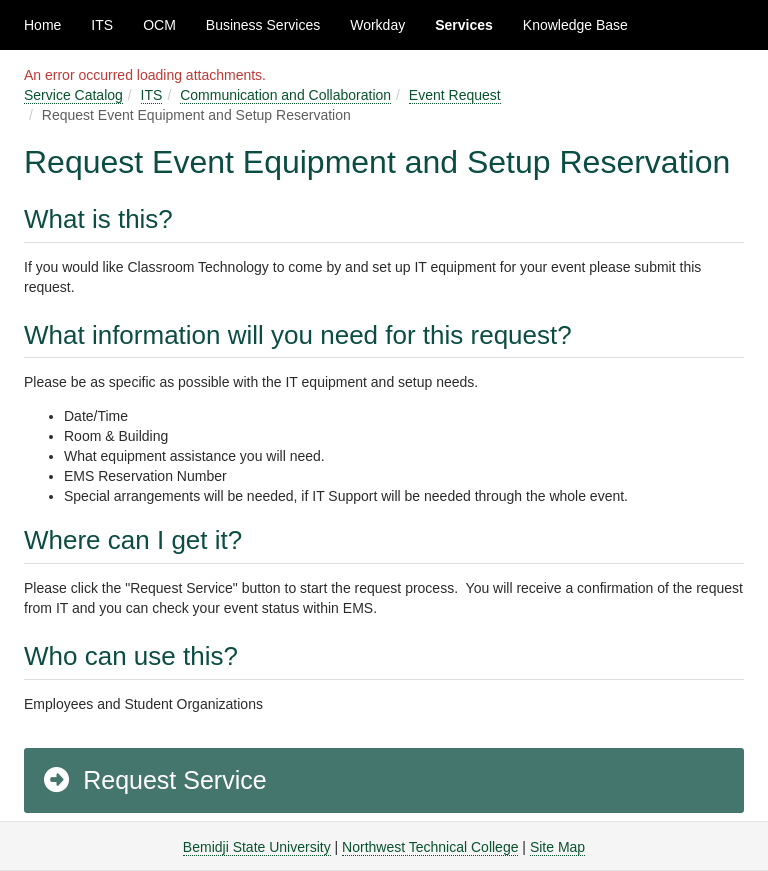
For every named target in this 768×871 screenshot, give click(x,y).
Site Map (557, 847)
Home (42, 25)
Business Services (263, 25)
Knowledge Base (575, 25)
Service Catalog (73, 95)
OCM (159, 25)
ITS (102, 25)
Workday (377, 25)
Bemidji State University (257, 847)
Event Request (455, 95)
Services (464, 25)
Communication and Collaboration (285, 95)
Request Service (154, 780)
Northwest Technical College (430, 847)
